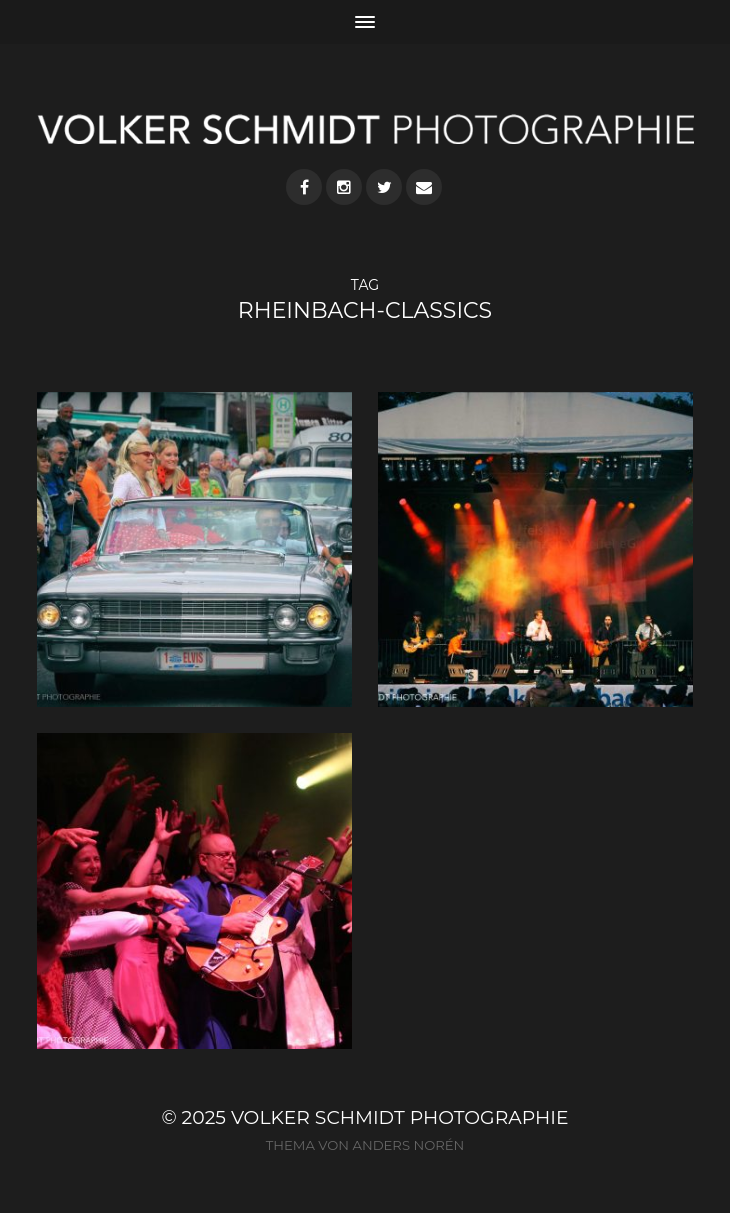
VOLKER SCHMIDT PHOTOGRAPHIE (400, 1117)
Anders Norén (408, 1145)
